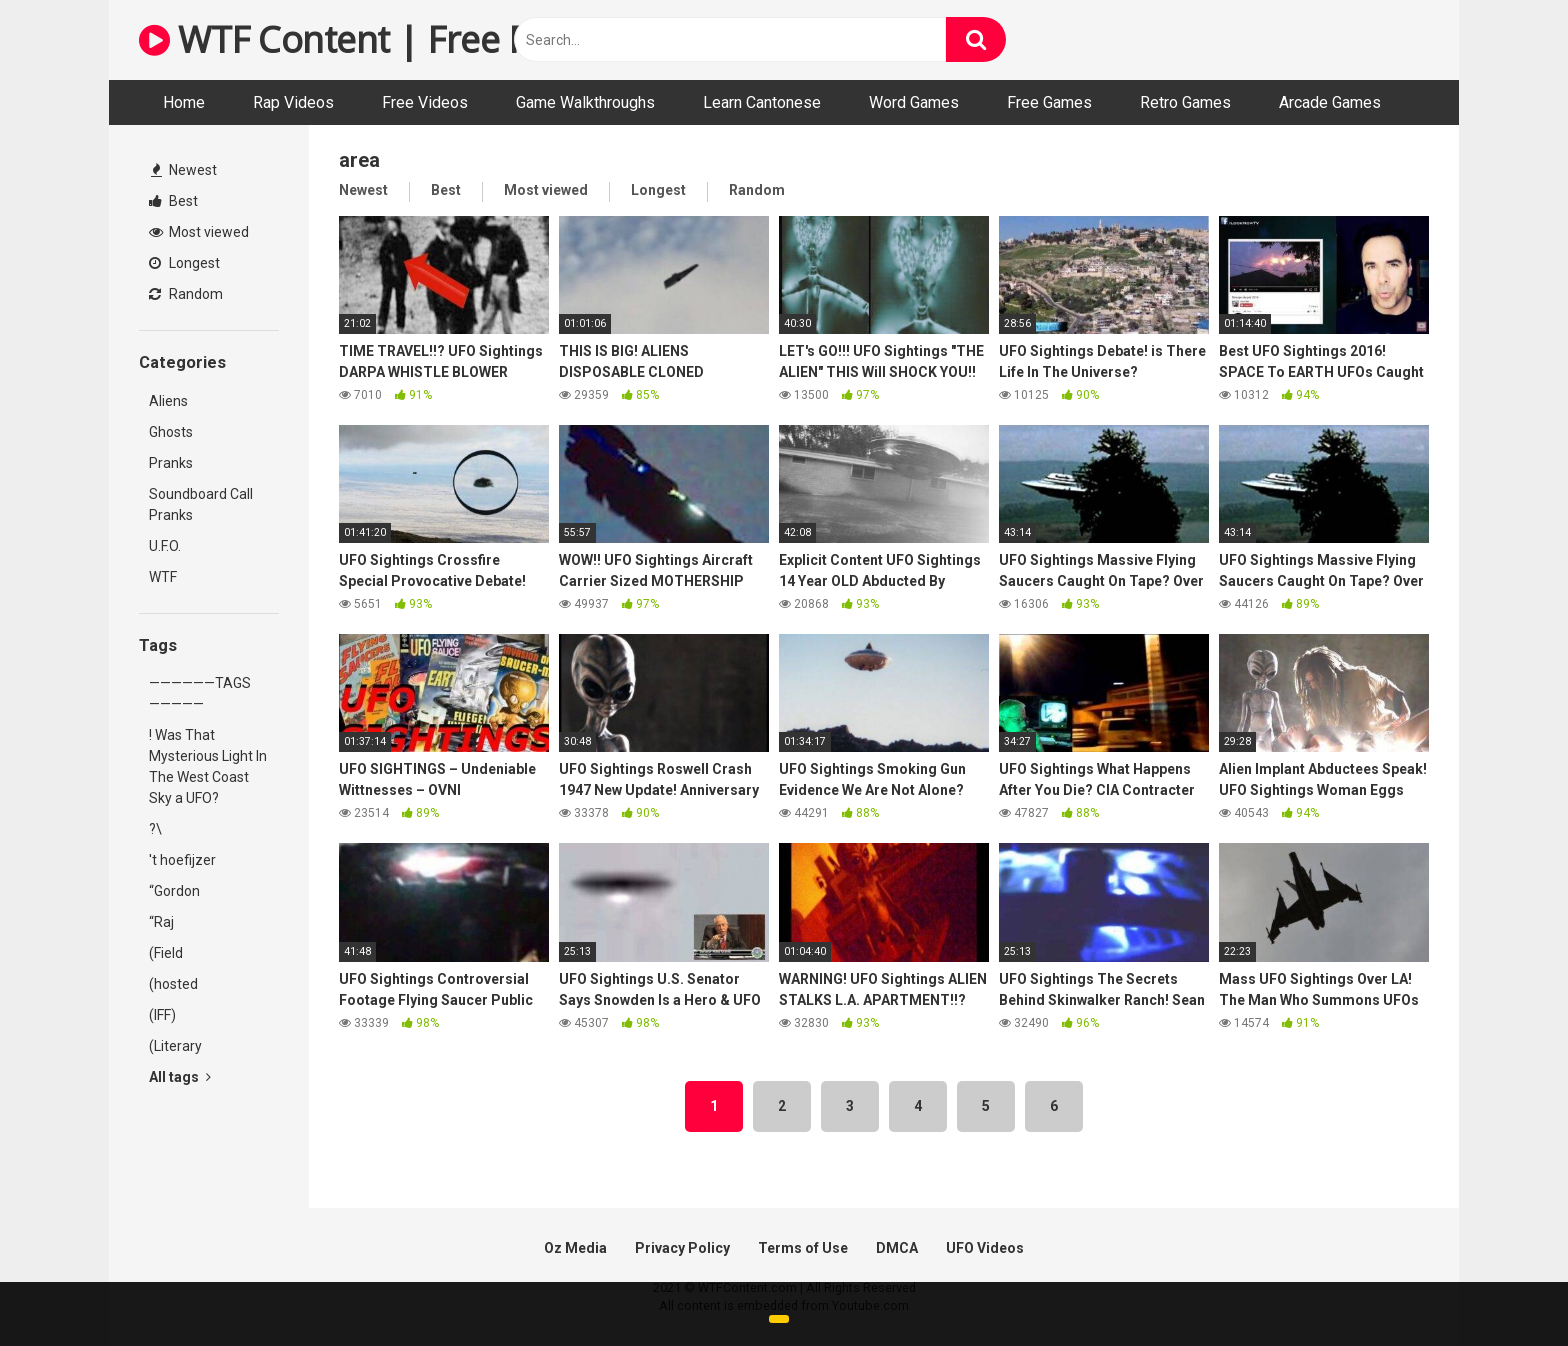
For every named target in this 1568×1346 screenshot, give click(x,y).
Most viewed (199, 232)
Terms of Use (803, 1248)
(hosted (173, 984)
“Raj (161, 922)
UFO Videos (985, 1248)
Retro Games (1185, 102)
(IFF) (162, 1015)
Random (186, 294)
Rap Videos (293, 102)
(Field (166, 953)
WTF (163, 577)
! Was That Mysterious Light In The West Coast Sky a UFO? (208, 766)
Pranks (171, 463)
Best (173, 201)
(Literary (175, 1046)
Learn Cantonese (762, 102)
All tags (180, 1077)
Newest (184, 170)
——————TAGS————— (200, 693)
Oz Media (575, 1248)
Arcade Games (1330, 102)
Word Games (914, 102)
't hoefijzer (182, 860)
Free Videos (425, 102)
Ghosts (171, 432)
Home (184, 102)
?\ (155, 829)
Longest (184, 263)
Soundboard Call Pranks (201, 504)
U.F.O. (165, 546)
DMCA (897, 1248)
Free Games (1049, 102)
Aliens (168, 401)
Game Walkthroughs (585, 102)
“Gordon (174, 891)
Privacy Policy (682, 1248)
